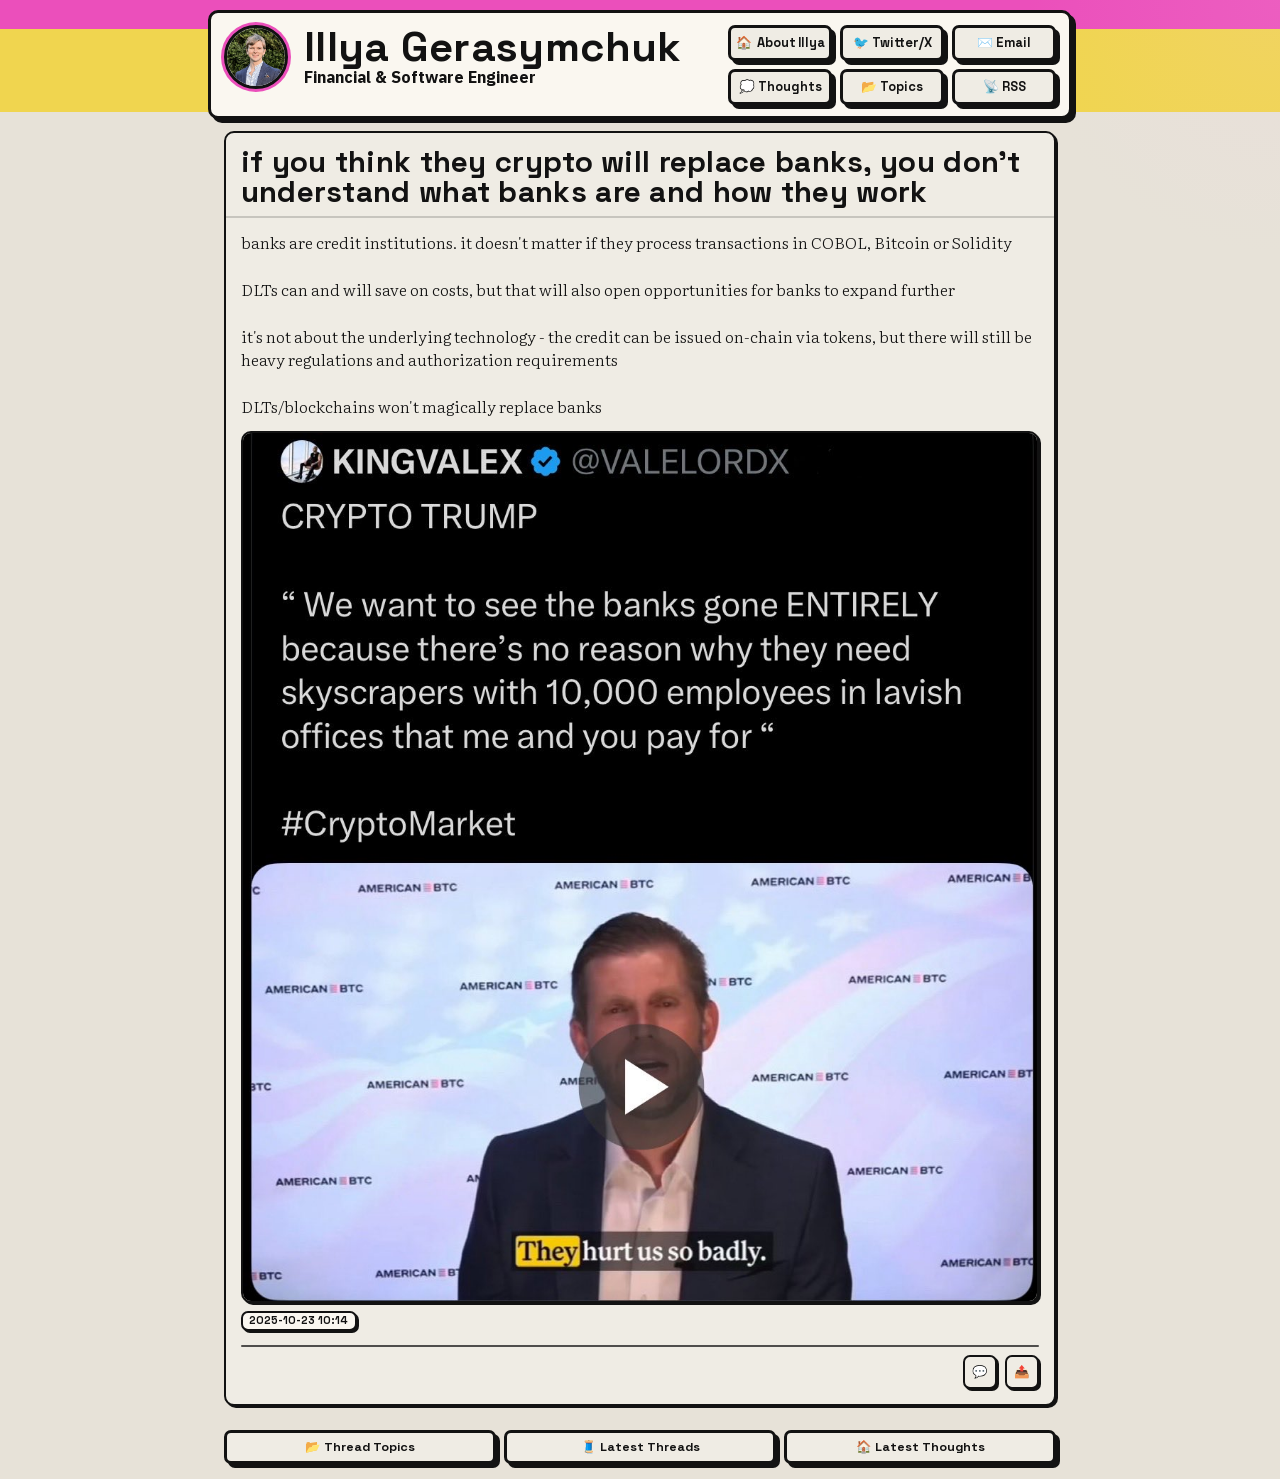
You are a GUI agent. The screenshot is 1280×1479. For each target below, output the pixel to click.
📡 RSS (1004, 86)
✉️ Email (1004, 42)
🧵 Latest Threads (640, 1447)
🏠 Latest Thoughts (920, 1447)
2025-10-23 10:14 (298, 1320)
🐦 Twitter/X (892, 42)
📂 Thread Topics (360, 1447)
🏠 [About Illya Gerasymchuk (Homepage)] (780, 42)
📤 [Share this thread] (1022, 1372)
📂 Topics (892, 86)
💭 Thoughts (780, 86)
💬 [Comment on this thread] (980, 1372)
